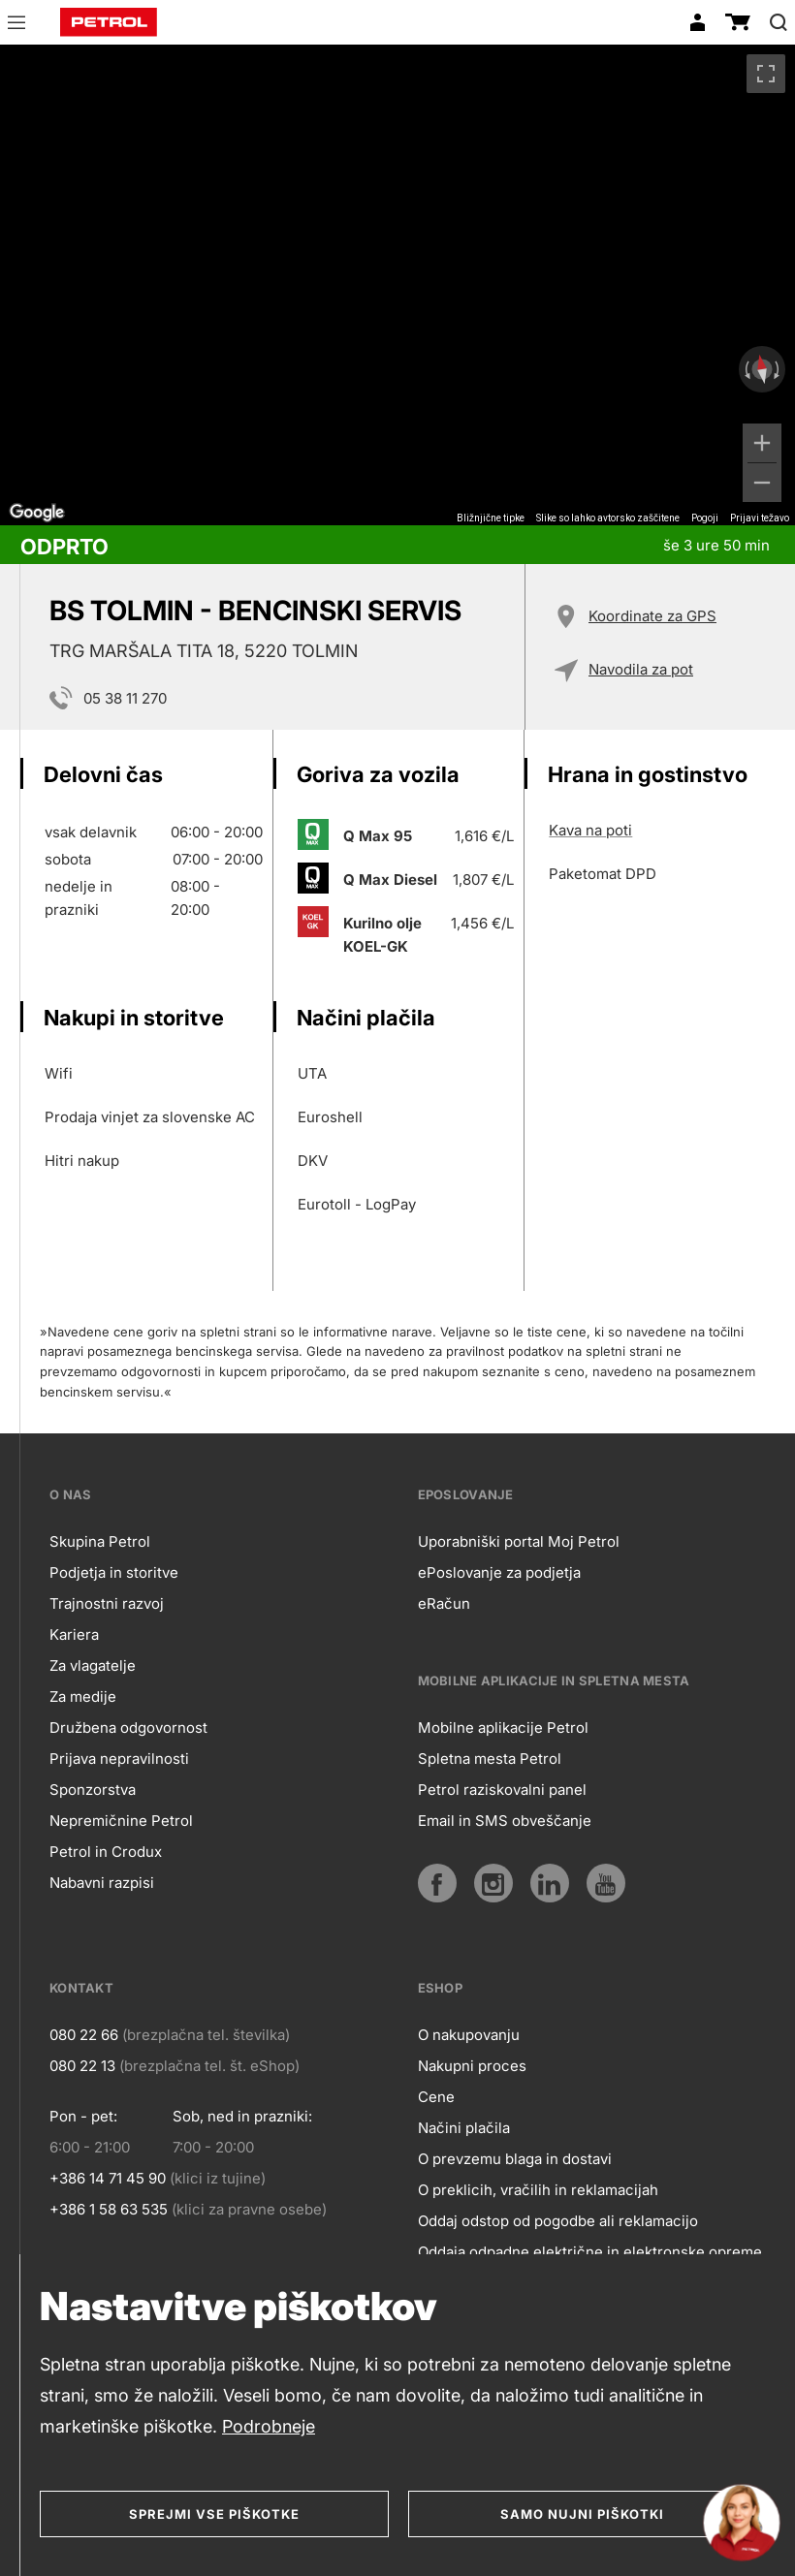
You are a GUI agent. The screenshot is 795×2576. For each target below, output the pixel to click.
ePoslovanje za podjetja (499, 1572)
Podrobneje (268, 2426)
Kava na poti (590, 830)
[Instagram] (493, 1883)
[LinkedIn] (549, 1883)
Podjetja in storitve (113, 1572)
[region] (397, 285)
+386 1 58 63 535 (108, 2209)
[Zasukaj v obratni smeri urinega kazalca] (745, 369)
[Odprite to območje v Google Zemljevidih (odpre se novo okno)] (37, 512)
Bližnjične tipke (491, 518)
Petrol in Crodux (105, 1851)
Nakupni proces (472, 2066)
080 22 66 (83, 2035)
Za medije (82, 1696)
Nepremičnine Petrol (121, 1820)
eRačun (444, 1603)
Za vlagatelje (92, 1665)
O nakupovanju (469, 2035)
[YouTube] (606, 1883)
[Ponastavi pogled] (762, 369)
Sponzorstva (92, 1789)
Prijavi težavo (759, 518)
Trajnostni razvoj (106, 1603)
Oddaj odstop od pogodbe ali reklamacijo (558, 2221)
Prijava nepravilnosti (119, 1758)
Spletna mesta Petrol (489, 1758)
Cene (436, 2097)
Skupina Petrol (99, 1541)
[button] (16, 25)
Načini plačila (464, 2128)
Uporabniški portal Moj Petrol (519, 1541)
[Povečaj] (762, 443)
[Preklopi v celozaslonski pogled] (766, 73)
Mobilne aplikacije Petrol (503, 1727)
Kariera (74, 1634)
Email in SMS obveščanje (504, 1820)
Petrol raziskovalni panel (502, 1789)
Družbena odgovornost (128, 1727)
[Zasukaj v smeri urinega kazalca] (778, 369)
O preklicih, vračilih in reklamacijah (538, 2190)
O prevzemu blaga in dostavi (515, 2159)
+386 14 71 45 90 (107, 2178)
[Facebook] (437, 1883)
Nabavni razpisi (101, 1882)
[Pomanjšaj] (762, 482)
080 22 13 (82, 2066)
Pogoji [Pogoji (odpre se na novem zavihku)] (704, 518)
